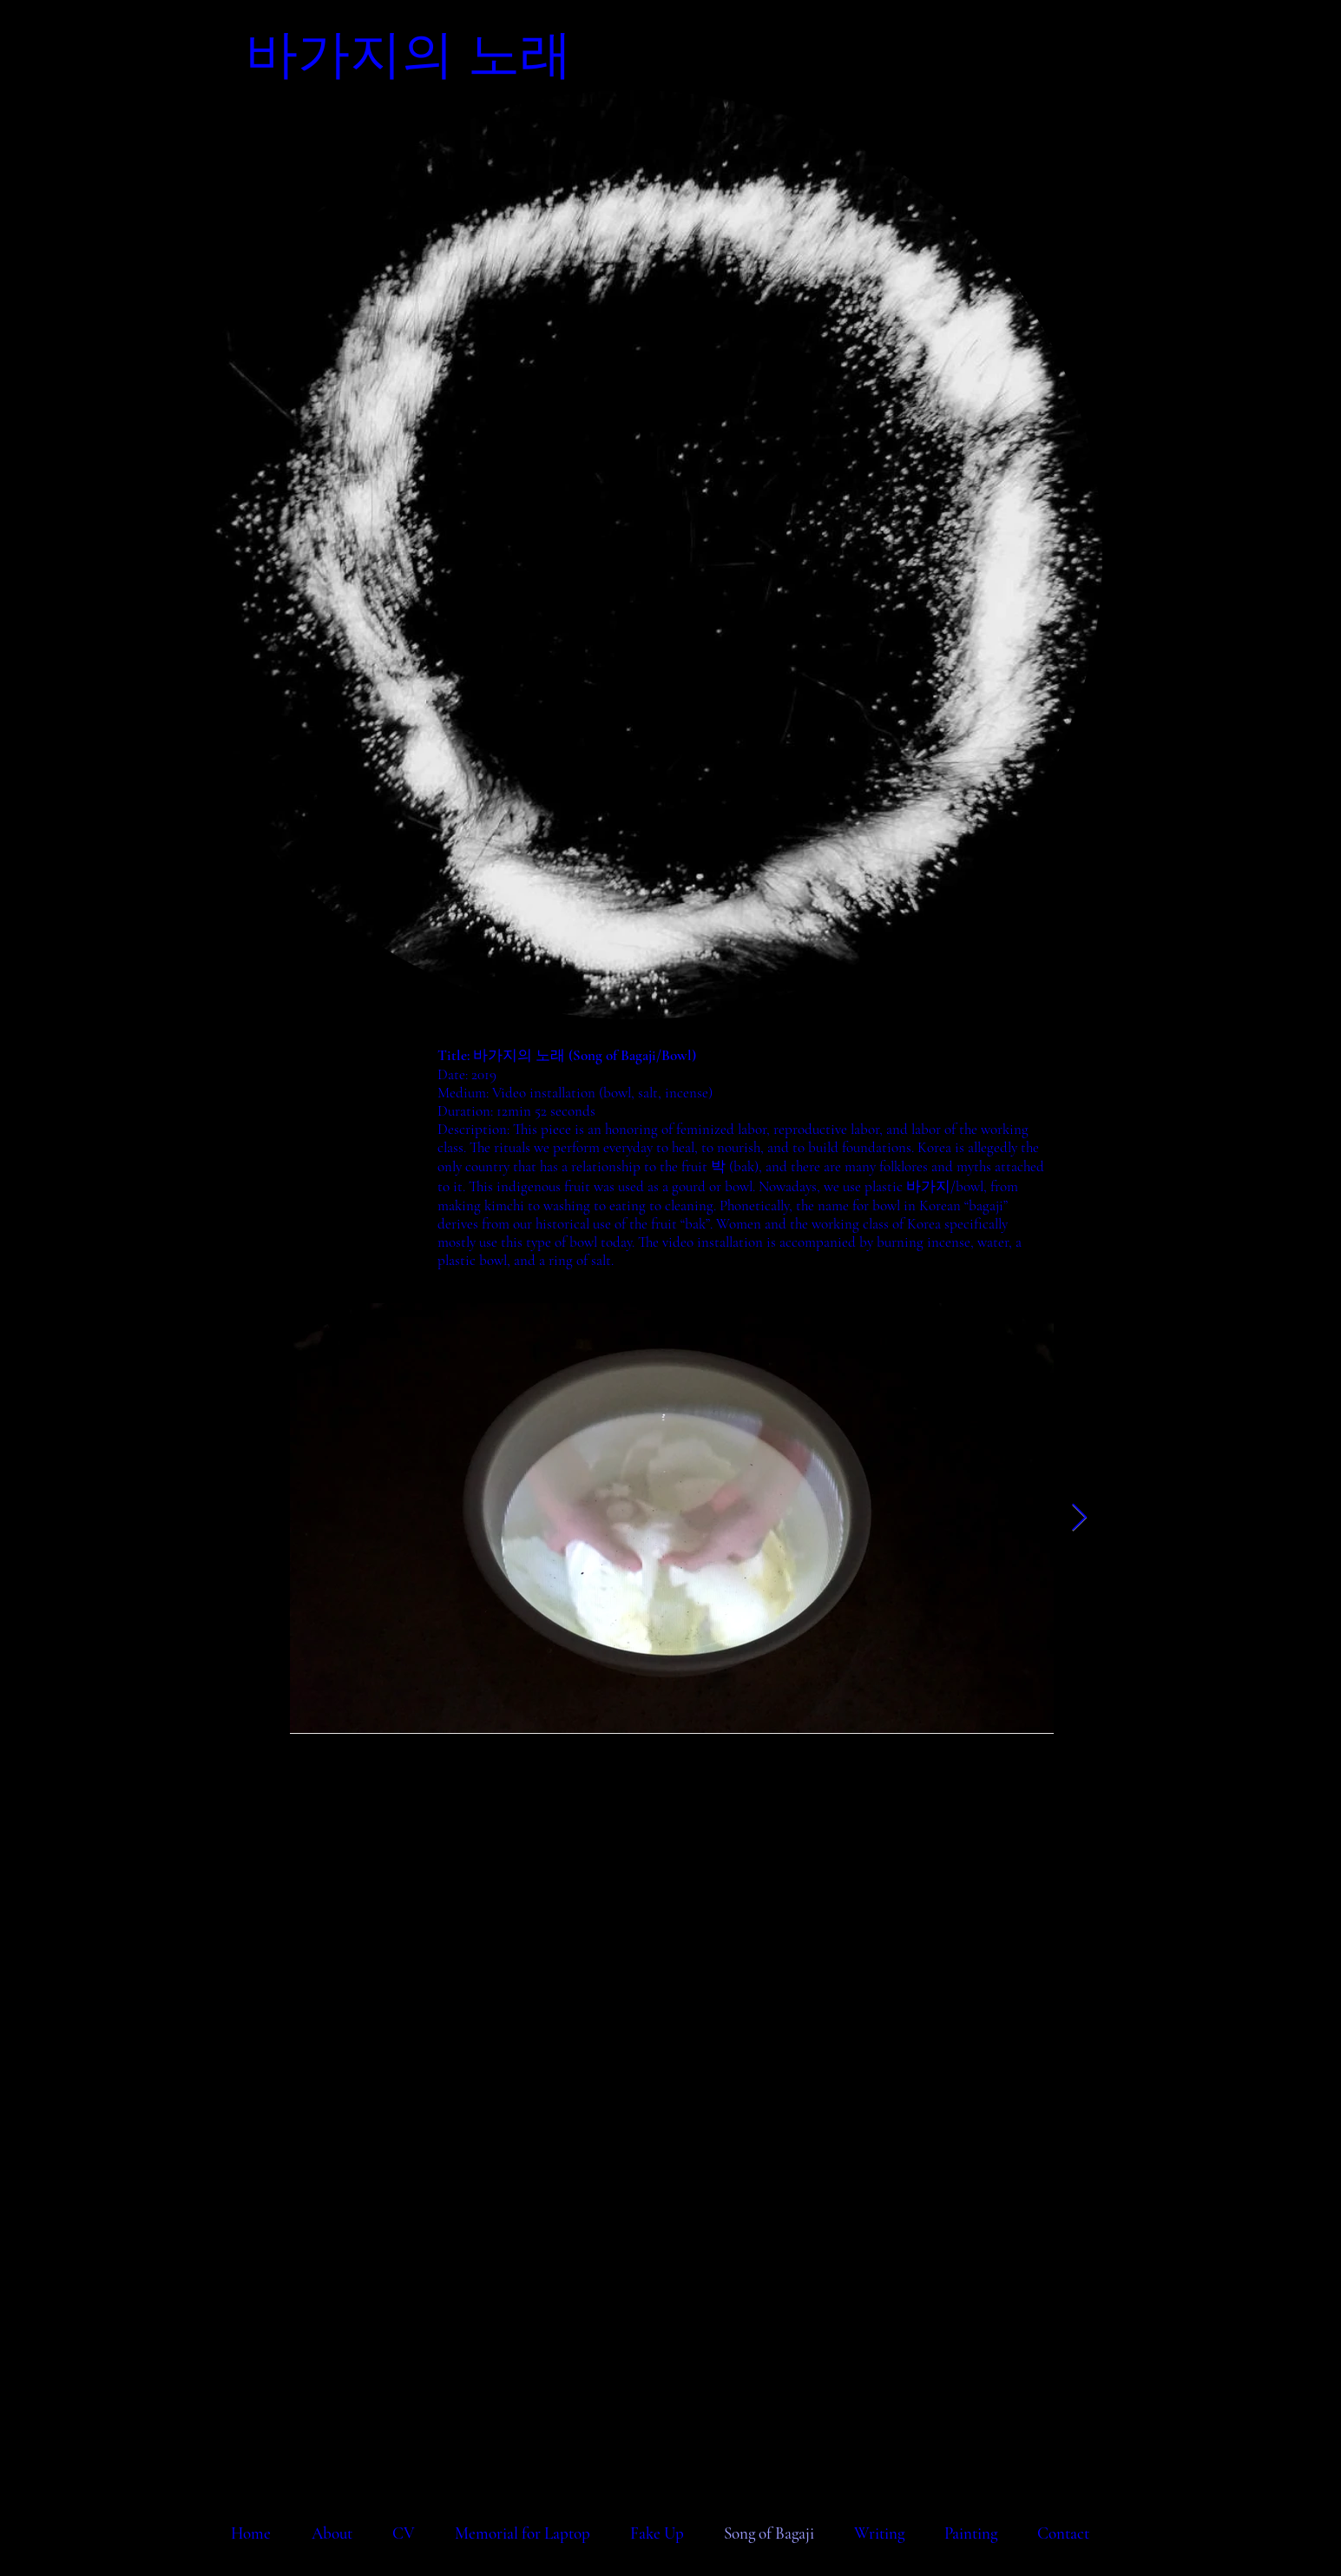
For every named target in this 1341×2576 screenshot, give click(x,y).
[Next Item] (1079, 1518)
